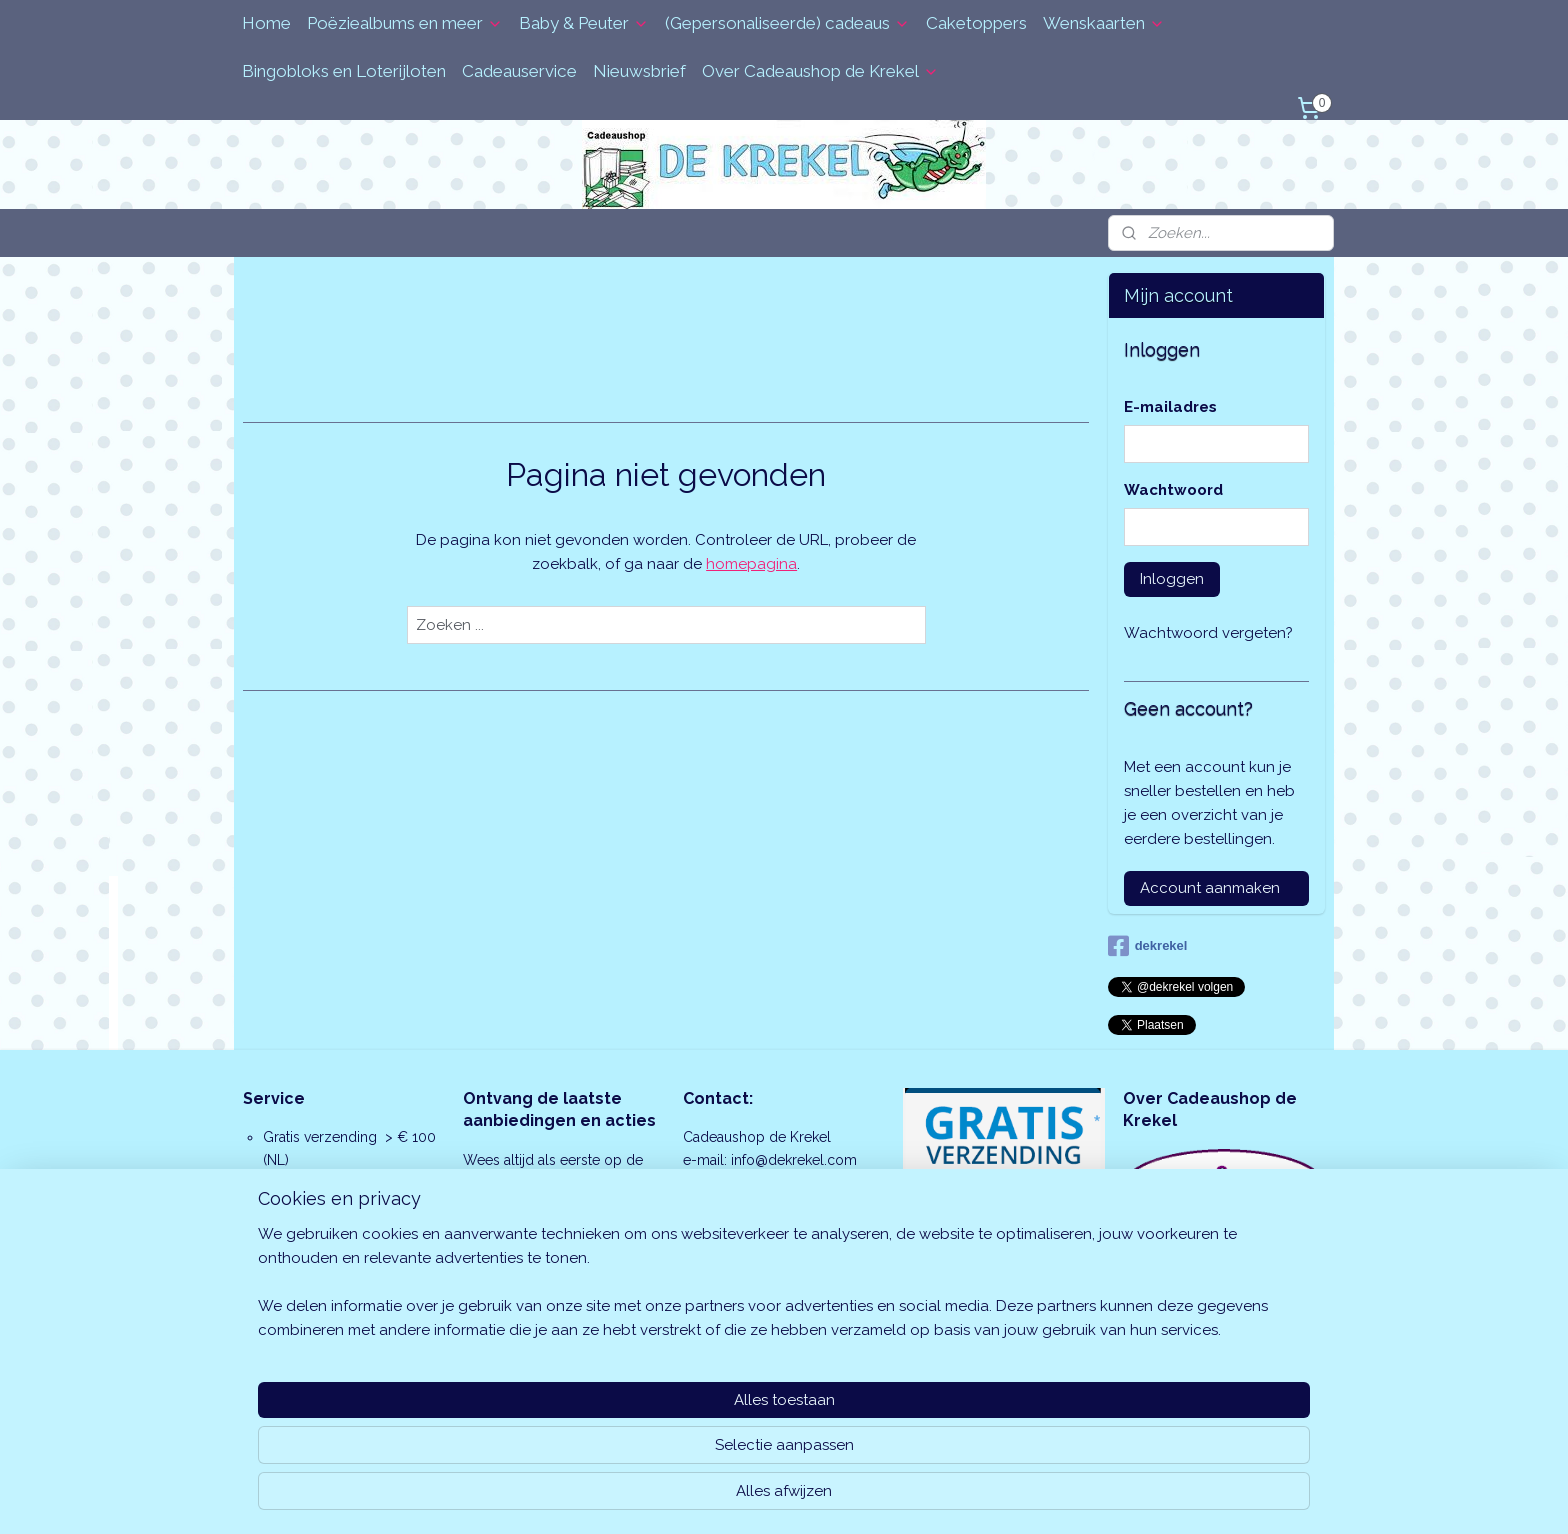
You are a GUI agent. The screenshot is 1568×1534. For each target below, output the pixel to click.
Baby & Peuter (584, 23)
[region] (652, 1450)
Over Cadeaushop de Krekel (820, 71)
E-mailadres (1170, 407)
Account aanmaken (1210, 888)
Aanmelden (520, 1274)
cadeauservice (350, 1294)
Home (266, 23)
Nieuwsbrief (639, 71)
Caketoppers (976, 23)
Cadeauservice (519, 71)
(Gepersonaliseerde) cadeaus (787, 23)
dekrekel (1148, 946)
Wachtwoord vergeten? (1208, 633)
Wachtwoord (1173, 490)
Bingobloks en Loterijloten (344, 71)
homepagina (751, 564)
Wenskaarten (1104, 23)
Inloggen (1172, 579)
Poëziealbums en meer (405, 23)
